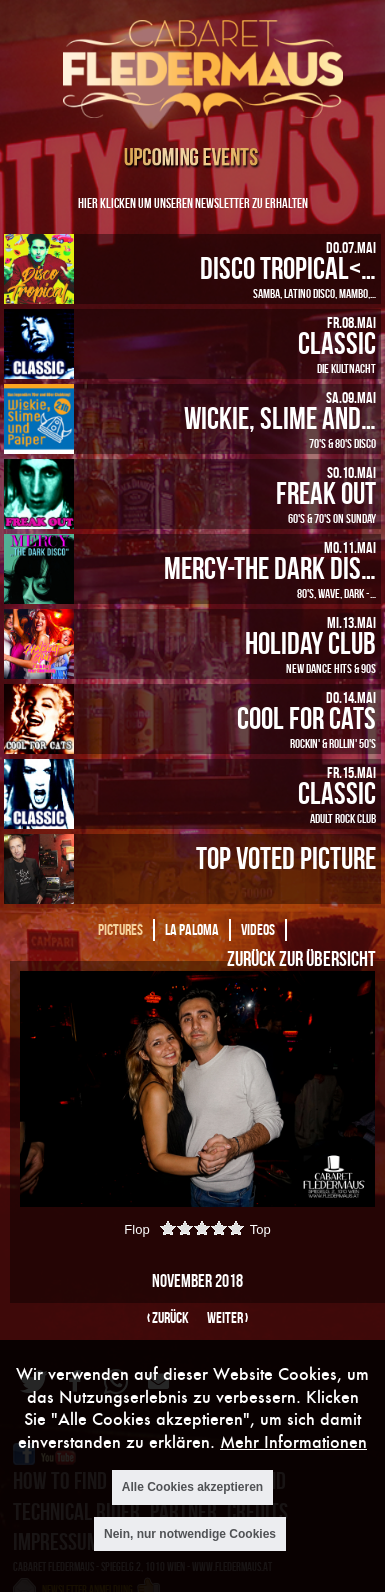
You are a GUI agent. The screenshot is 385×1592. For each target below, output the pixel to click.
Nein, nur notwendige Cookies (190, 1537)
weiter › (227, 1317)
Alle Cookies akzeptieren (192, 1490)
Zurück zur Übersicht (301, 958)
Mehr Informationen (293, 1444)
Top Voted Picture (286, 857)
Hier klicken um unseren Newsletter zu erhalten (193, 202)
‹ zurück (168, 1317)
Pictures (120, 929)
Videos (258, 929)
